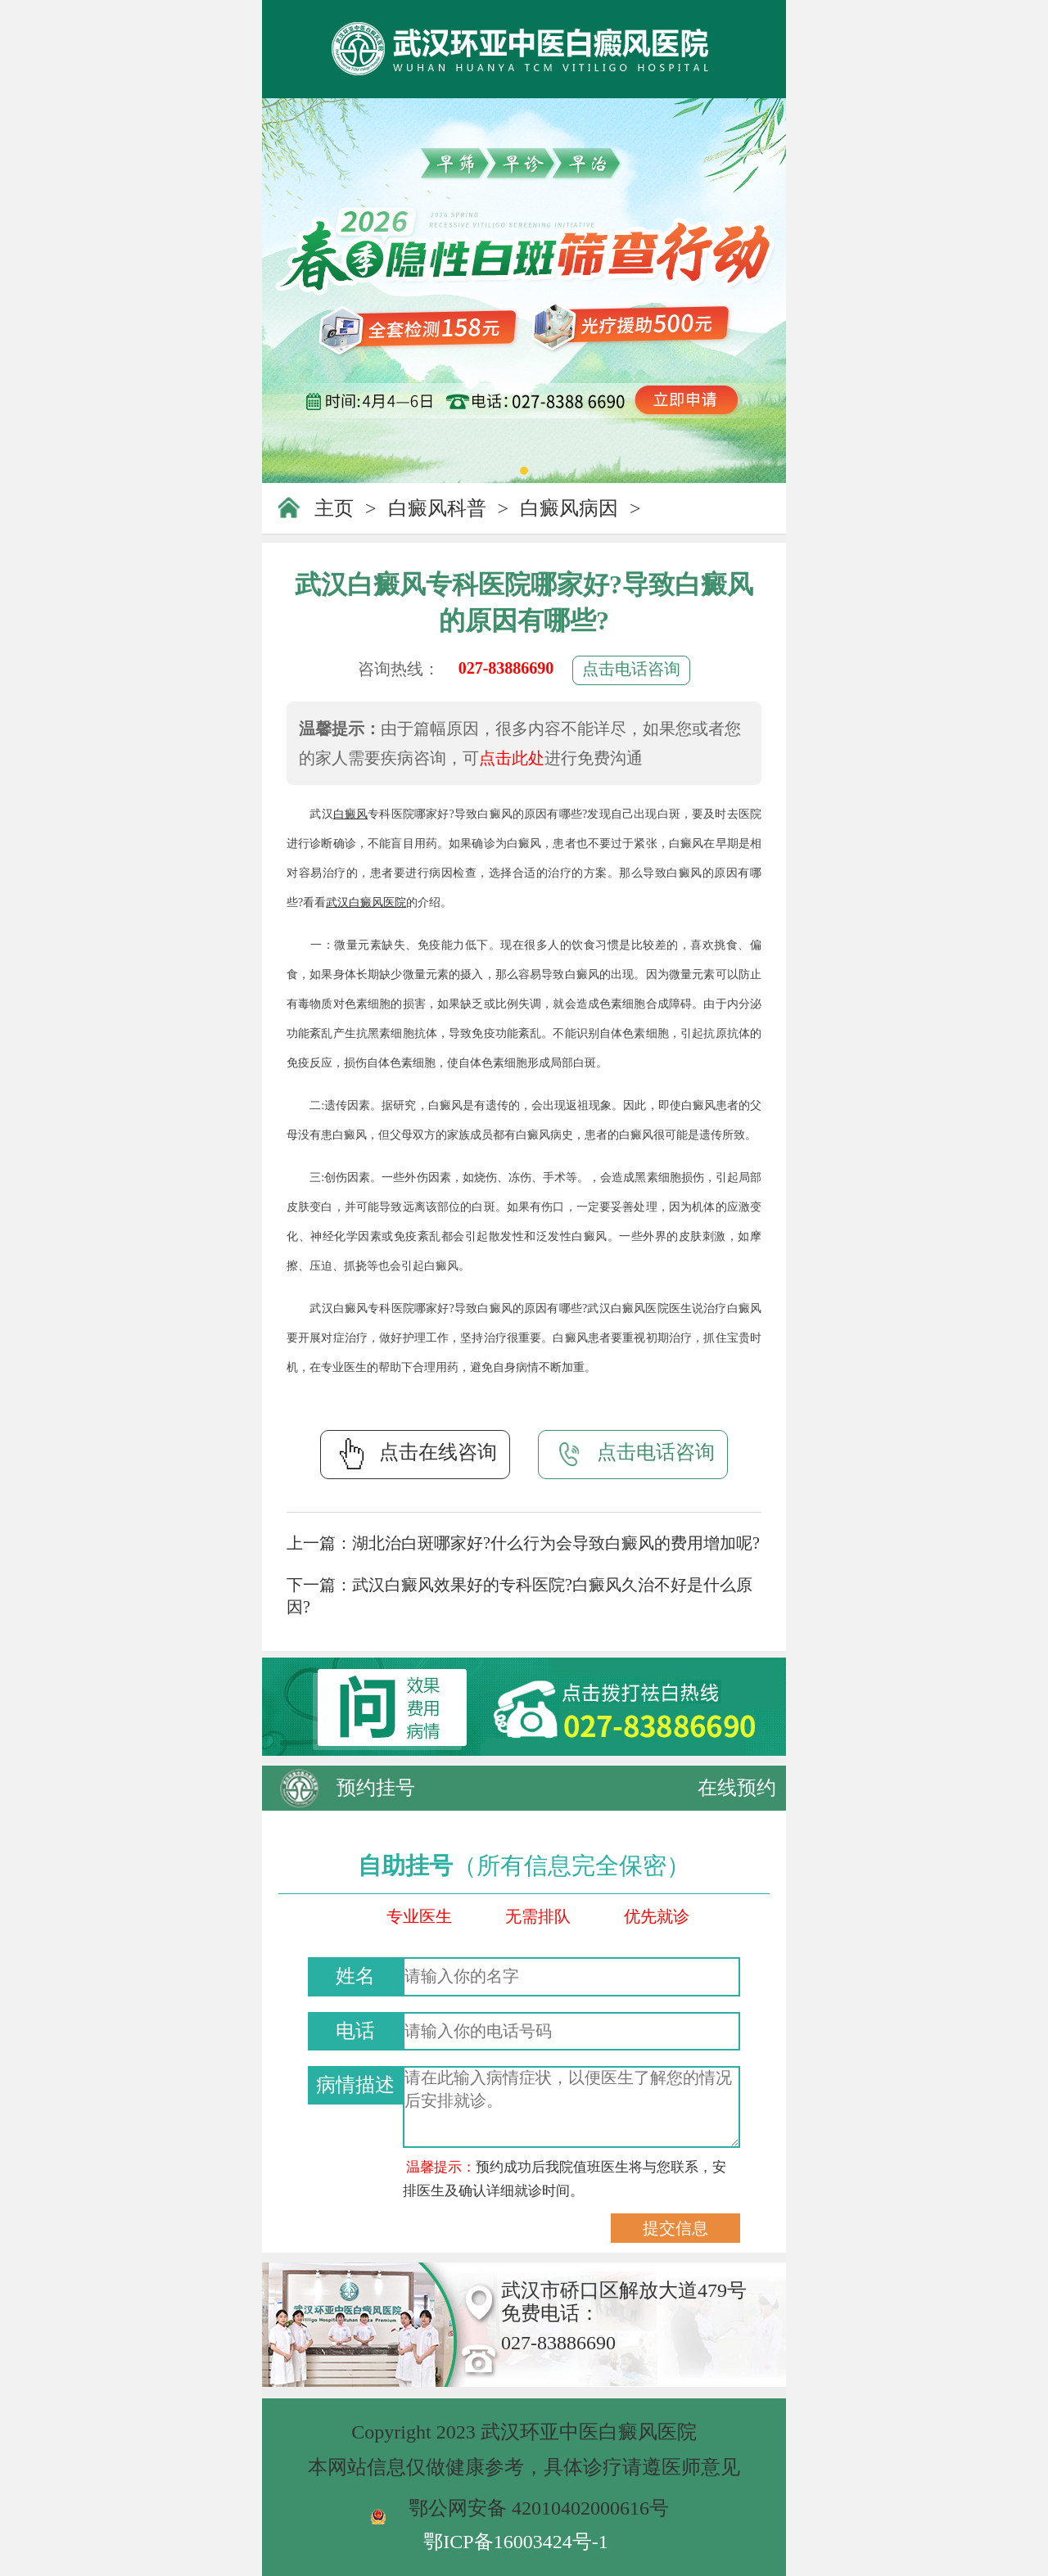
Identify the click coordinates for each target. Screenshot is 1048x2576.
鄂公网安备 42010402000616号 (539, 2508)
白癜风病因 (569, 508)
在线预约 (737, 1787)
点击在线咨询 (415, 1453)
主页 (334, 508)
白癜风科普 (437, 508)
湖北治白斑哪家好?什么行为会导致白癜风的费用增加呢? (556, 1543)
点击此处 (511, 758)
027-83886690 (506, 668)
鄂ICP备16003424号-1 (515, 2541)
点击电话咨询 (631, 669)
